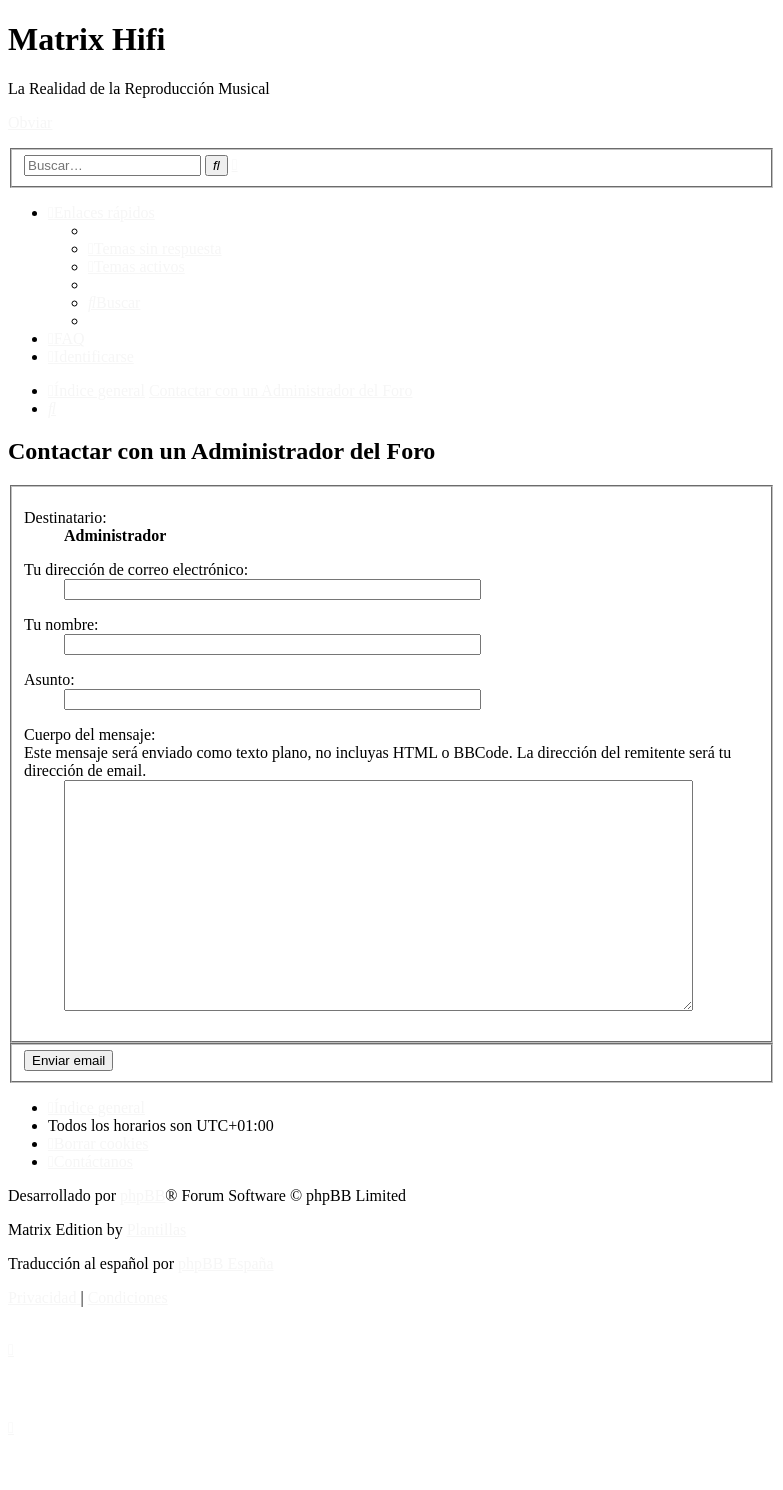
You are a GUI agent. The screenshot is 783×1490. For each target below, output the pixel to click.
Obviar (30, 122)
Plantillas (157, 1274)
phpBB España (226, 1308)
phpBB (142, 1240)
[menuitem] (155, 248)
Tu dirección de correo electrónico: (136, 569)
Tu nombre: (61, 624)
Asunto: (49, 679)
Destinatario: (65, 517)
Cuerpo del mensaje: (90, 734)
